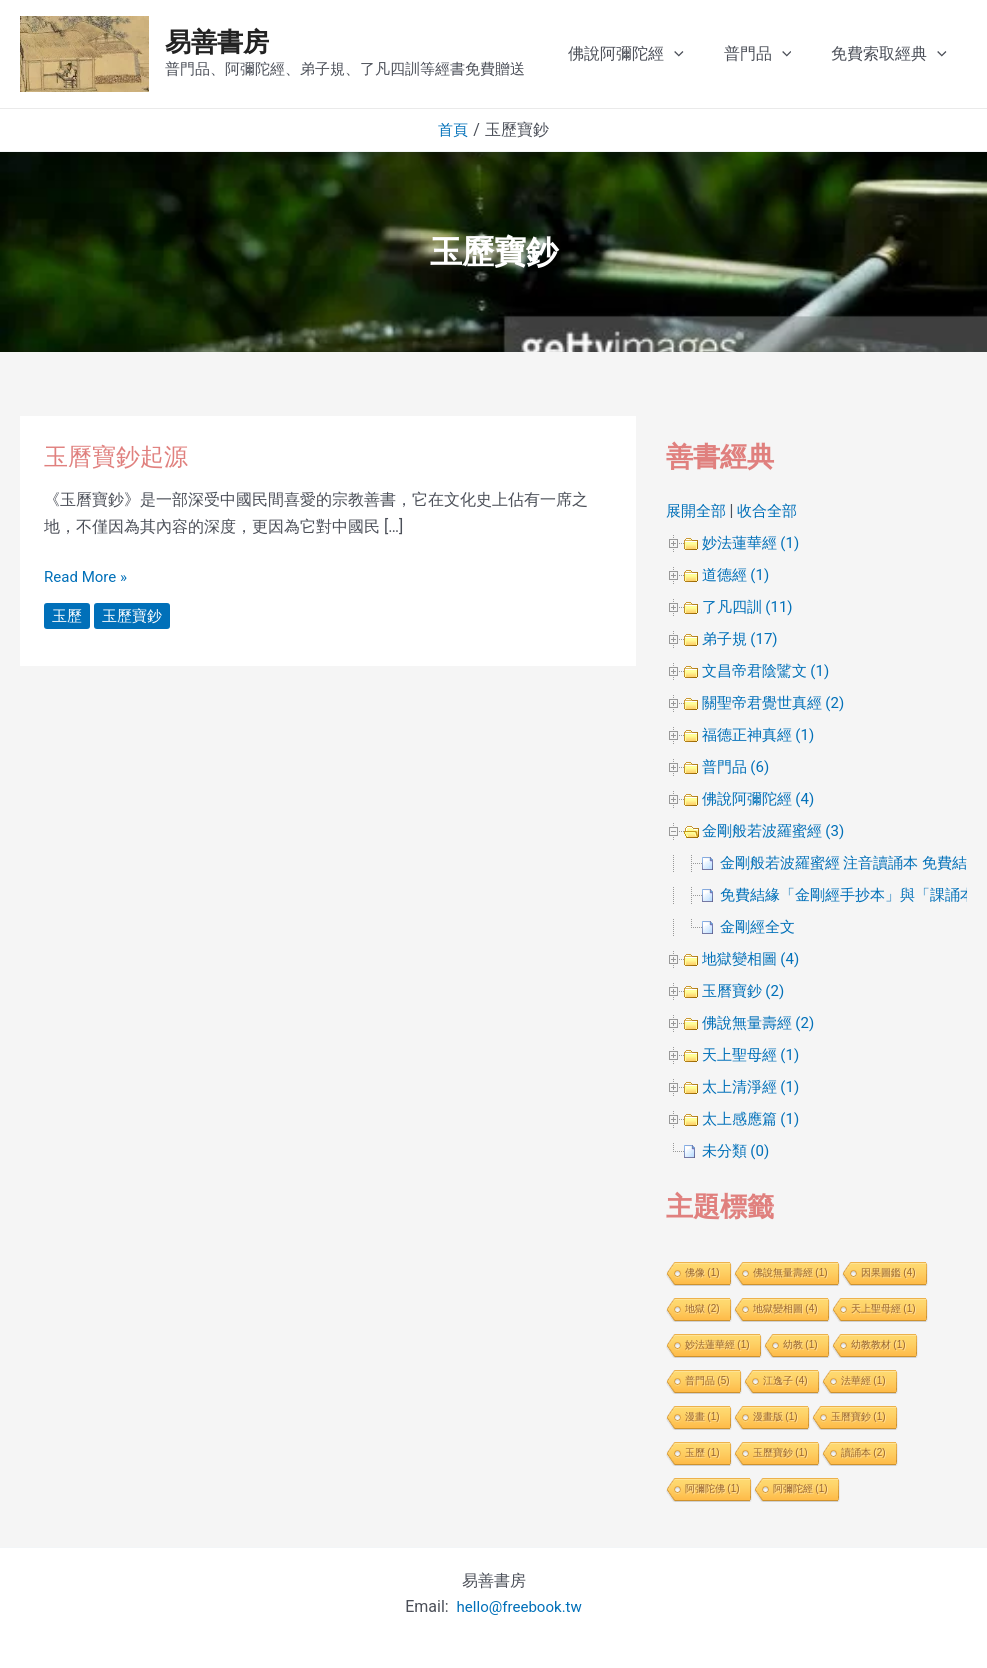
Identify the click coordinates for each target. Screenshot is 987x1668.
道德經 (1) (738, 574)
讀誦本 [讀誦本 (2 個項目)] (863, 1452)
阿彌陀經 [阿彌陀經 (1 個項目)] (800, 1488)
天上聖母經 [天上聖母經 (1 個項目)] (883, 1308)
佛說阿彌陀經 (662, 54)
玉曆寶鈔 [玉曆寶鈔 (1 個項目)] (858, 1416)
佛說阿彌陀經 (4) (762, 798)
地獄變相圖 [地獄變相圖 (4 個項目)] (785, 1308)
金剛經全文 (760, 926)
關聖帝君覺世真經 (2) (778, 702)
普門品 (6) (738, 766)
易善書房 (217, 42)
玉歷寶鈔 (136, 615)
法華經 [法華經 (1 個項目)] (863, 1380)
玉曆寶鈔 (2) (746, 990)
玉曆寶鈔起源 (122, 456)
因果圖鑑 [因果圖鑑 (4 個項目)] (888, 1272)
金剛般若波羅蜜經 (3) (778, 830)
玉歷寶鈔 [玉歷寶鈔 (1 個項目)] (780, 1452)
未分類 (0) (738, 1150)
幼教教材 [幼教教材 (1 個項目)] (878, 1344)
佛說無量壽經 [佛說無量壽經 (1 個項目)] (790, 1272)
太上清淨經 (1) (754, 1086)
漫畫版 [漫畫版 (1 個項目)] (775, 1416)
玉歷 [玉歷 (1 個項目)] (702, 1452)
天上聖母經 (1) (754, 1054)
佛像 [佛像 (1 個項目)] (702, 1272)
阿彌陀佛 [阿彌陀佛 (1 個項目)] (712, 1488)
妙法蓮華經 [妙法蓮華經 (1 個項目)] (717, 1344)
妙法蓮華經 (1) (754, 542)
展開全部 (698, 510)
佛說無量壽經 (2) (762, 1022)
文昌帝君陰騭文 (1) (770, 670)
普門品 (786, 54)
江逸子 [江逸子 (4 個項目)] (785, 1380)
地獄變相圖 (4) (754, 958)
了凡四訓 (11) (750, 606)
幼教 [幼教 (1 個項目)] (800, 1344)
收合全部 (773, 510)
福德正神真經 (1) (762, 734)
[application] (710, 54)
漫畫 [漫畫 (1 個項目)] (702, 1416)
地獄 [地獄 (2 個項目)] (702, 1308)
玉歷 (68, 615)
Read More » (88, 575)
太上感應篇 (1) (754, 1118)
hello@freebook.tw (519, 1606)
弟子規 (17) (742, 638)
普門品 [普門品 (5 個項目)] (707, 1380)
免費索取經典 (909, 54)
